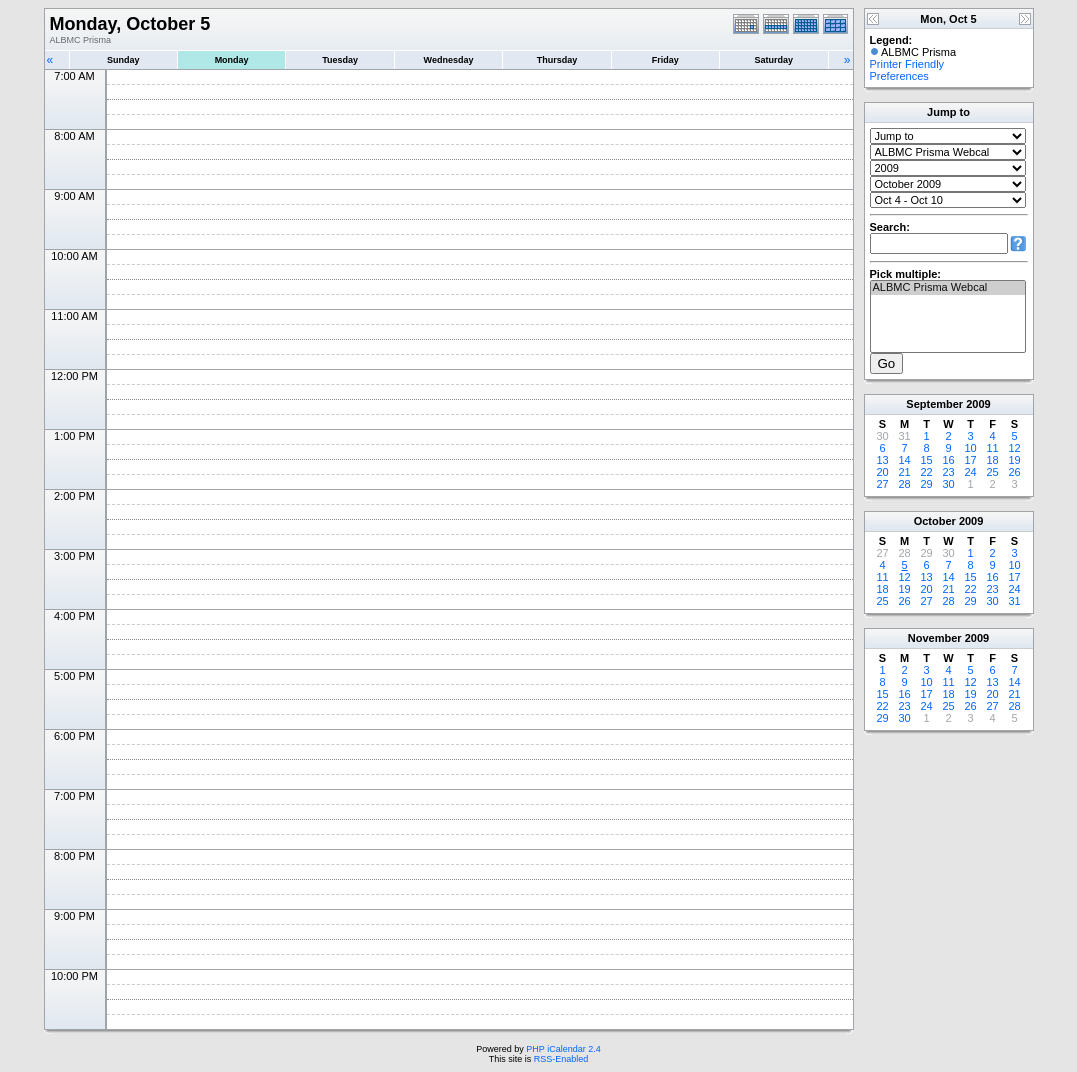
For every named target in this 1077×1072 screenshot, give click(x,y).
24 (970, 472)
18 (992, 460)
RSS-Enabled (561, 1059)
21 (904, 472)
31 (1014, 601)
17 (970, 460)
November (935, 638)
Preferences (899, 76)
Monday (232, 60)
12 (1014, 448)
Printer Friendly (907, 64)
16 (948, 460)
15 (926, 460)
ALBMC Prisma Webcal (948, 288)
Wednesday (449, 60)
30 (948, 484)
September (934, 404)
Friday (665, 60)
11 (992, 448)
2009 (978, 404)
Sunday (123, 60)
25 (992, 472)
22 (926, 472)
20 (882, 472)
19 (1014, 460)
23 (948, 472)
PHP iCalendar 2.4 (563, 1049)
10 (970, 448)
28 (904, 484)
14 (904, 460)
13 (882, 460)
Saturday (774, 60)
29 (926, 484)
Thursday (557, 60)
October (935, 521)
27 (882, 484)
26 (1014, 472)
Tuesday (340, 60)
